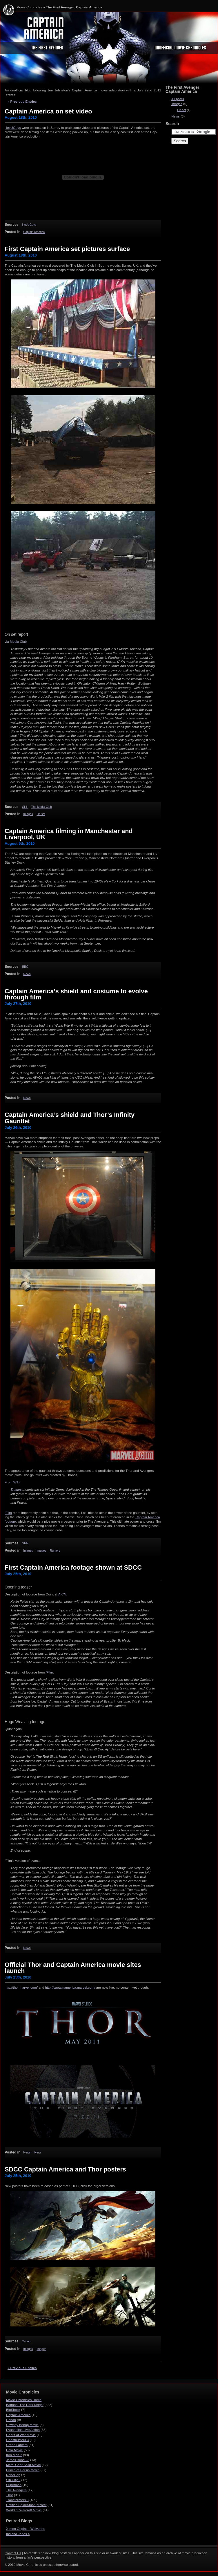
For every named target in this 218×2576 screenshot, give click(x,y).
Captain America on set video (48, 111)
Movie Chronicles (29, 7)
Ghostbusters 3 (17, 2440)
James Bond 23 (17, 2460)
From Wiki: (13, 1482)
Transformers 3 (17, 2500)
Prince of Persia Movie (22, 2470)
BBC (25, 966)
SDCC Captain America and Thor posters (65, 2169)
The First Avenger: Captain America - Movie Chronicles (109, 49)
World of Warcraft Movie (24, 2510)
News (26, 974)
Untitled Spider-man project (26, 2505)
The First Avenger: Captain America (74, 7)
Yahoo (26, 2341)
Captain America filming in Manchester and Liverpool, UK (69, 834)
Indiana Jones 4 (18, 2534)
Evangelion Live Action (23, 2429)
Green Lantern (17, 2445)
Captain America (34, 232)
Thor (9, 2495)
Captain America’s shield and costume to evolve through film (76, 994)
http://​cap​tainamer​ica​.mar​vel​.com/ (70, 1987)
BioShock (13, 2409)
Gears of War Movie (21, 2435)
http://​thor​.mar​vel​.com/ (21, 1987)
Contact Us (13, 2553)
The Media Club (41, 806)
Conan (11, 2420)
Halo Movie (14, 2450)
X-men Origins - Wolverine (25, 2528)
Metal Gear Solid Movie (23, 2465)
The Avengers (16, 2490)
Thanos (15, 1489)
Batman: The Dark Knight (24, 2405)
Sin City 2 (13, 2480)
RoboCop (13, 2475)
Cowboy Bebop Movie (22, 2425)
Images (28, 814)
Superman (13, 2485)
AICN (62, 1594)
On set (41, 814)
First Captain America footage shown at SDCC (73, 1567)
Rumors (55, 1550)
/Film (8, 1512)
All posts (177, 99)
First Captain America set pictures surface (67, 248)
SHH (25, 806)
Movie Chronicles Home (23, 2400)
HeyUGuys (13, 127)
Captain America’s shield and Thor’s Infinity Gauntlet (70, 1118)
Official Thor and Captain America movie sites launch (73, 1968)
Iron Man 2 (14, 2455)
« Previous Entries (22, 101)
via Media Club (16, 641)
